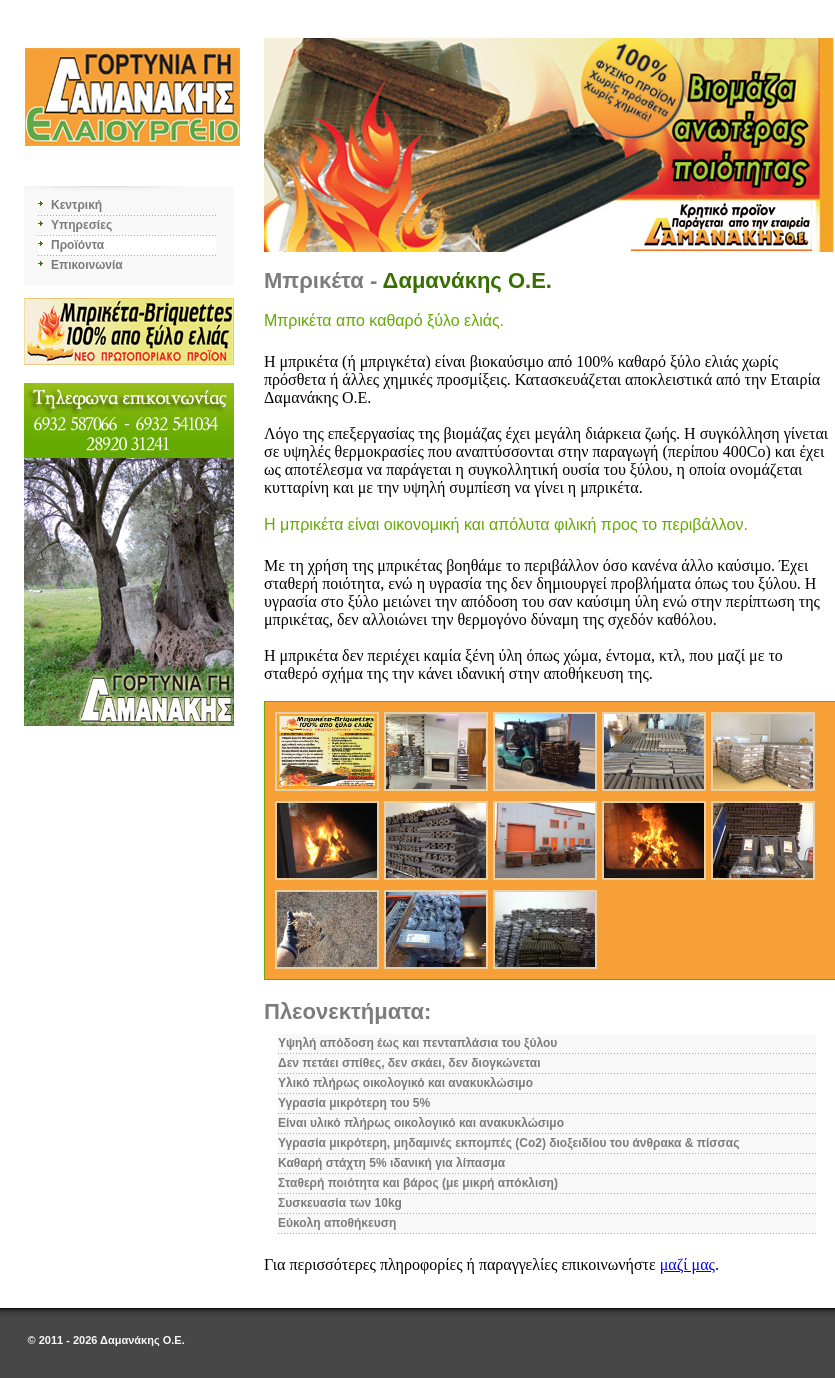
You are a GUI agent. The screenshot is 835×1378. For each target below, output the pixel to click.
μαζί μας (687, 1264)
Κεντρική (76, 205)
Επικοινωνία (87, 265)
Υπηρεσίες (81, 225)
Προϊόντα (77, 245)
